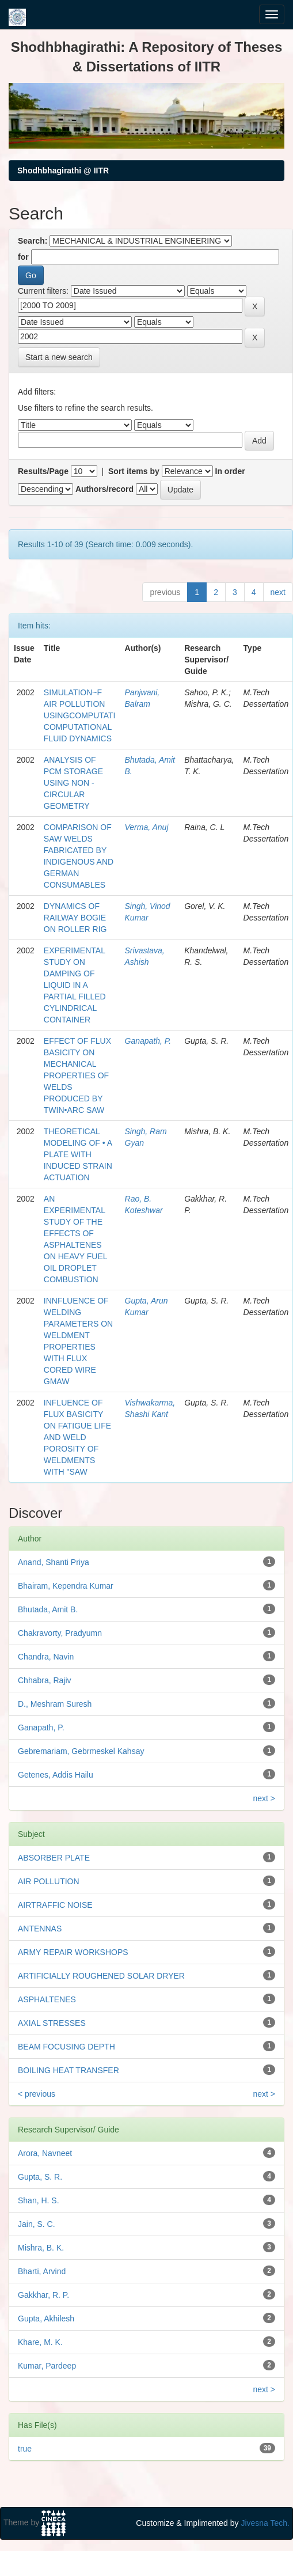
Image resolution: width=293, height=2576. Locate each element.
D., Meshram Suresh (55, 1704)
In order (230, 471)
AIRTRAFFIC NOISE (55, 1905)
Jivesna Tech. (265, 2523)
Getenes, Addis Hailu (55, 1774)
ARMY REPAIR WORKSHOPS (73, 1952)
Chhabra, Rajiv (44, 1680)
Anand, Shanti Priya (53, 1562)
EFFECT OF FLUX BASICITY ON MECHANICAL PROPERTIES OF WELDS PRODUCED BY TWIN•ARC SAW (77, 1075)
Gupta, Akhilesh (46, 2318)
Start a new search (59, 357)
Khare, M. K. (40, 2342)
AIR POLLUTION (48, 1881)
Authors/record (104, 489)
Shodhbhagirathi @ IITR (63, 170)
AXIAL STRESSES (52, 2023)
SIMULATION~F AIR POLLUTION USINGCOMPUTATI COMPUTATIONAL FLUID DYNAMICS (80, 715)
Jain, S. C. (36, 2224)
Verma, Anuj (147, 827)
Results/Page (43, 471)
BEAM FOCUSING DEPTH (66, 2046)
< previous (36, 2093)
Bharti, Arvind (42, 2271)
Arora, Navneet (45, 2153)
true (25, 2448)
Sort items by (133, 471)
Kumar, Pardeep (47, 2365)
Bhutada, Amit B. (48, 1609)
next (278, 592)
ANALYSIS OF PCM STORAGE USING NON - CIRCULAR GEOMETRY (73, 782)
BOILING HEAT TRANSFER (68, 2070)
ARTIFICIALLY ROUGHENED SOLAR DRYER (101, 1975)
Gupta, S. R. (40, 2176)
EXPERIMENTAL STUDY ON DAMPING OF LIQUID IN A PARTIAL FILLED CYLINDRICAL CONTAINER (75, 985)
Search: (32, 240)
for (23, 257)
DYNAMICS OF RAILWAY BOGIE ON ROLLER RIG (75, 917)
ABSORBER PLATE (54, 1857)
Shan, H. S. (38, 2200)
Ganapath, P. (148, 1040)
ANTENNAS (40, 1928)
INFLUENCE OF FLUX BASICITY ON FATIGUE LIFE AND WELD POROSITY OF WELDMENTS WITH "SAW (77, 1437)
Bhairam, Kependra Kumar (65, 1585)
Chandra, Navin (46, 1656)
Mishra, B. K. (41, 2247)
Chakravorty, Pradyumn (60, 1633)
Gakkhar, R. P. (43, 2295)
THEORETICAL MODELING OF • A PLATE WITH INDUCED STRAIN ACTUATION (78, 1154)
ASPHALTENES (47, 1999)
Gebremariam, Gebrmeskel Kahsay (81, 1751)
